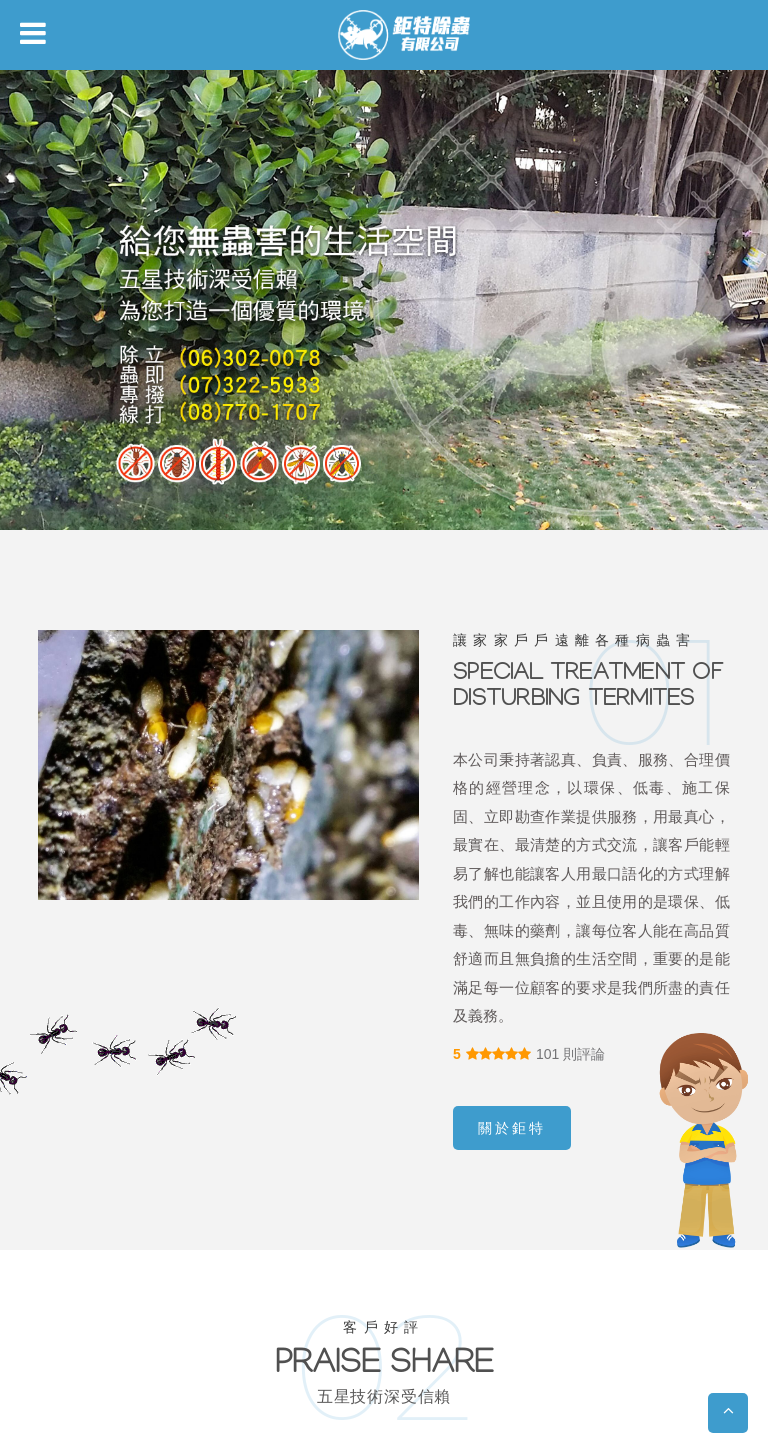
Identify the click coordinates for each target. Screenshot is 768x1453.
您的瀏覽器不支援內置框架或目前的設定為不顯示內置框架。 (384, 726)
